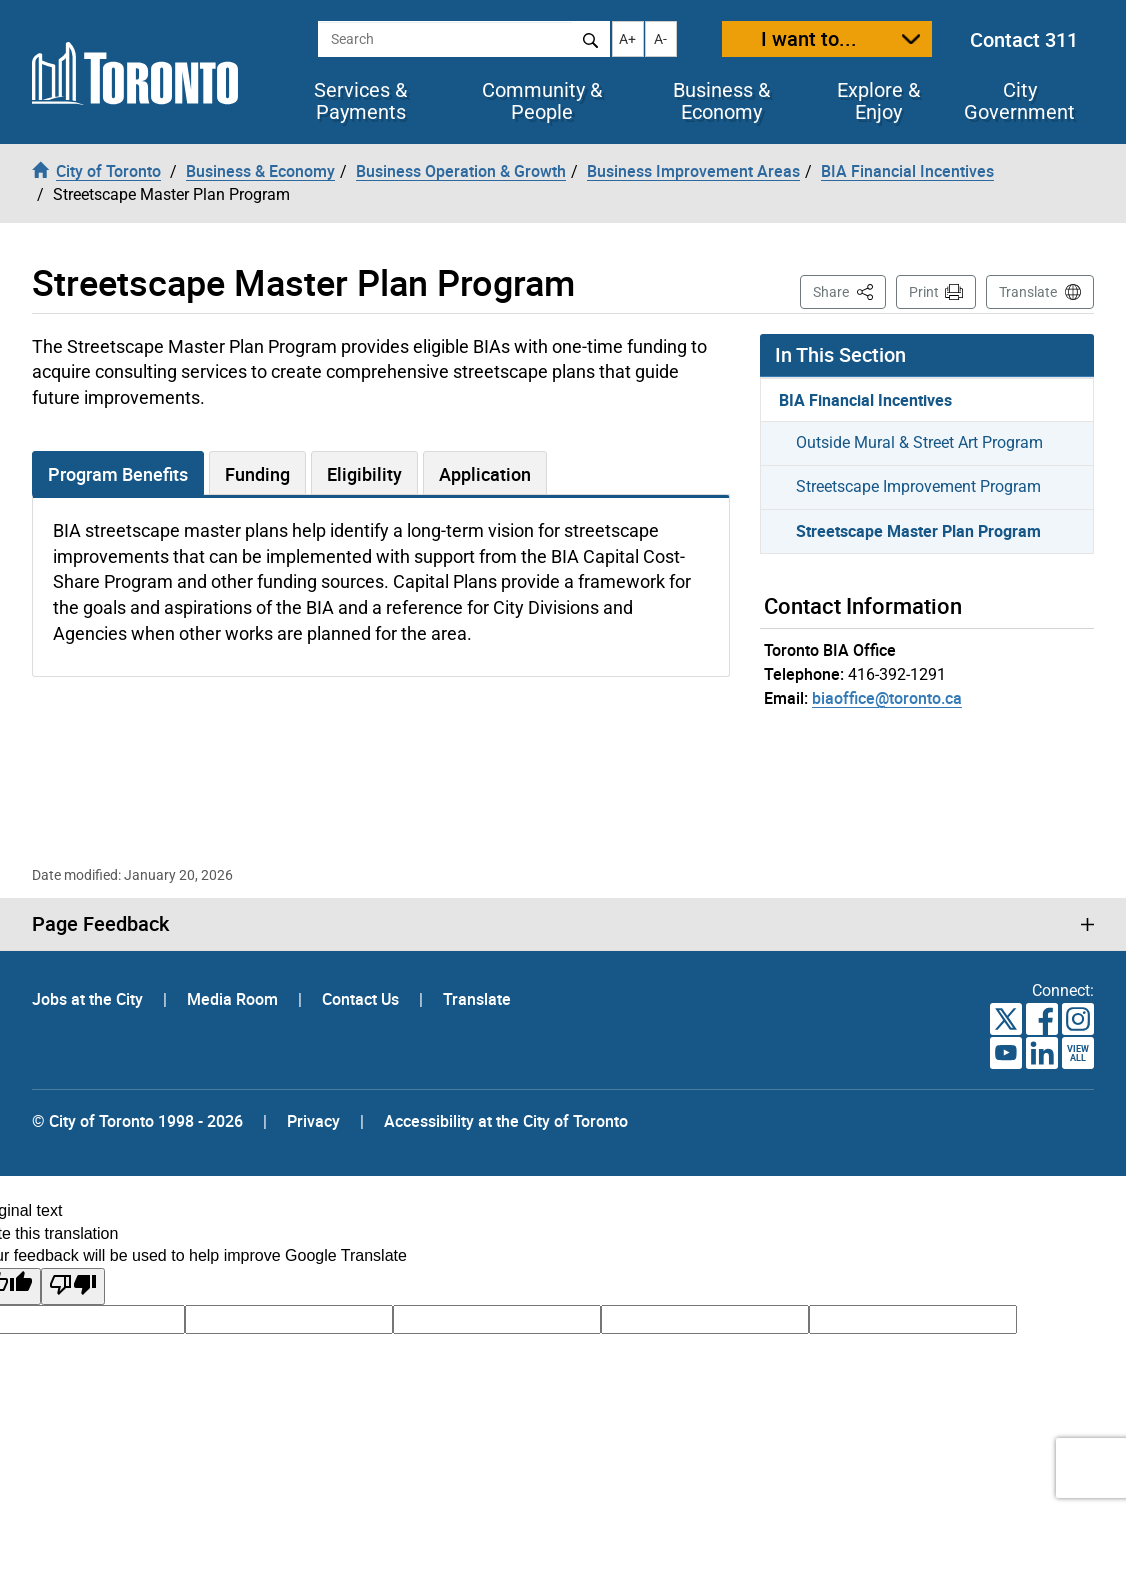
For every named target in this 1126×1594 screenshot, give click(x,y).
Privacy (313, 1121)
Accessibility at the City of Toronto (506, 1121)
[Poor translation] (73, 1286)
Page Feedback (100, 924)
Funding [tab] (257, 474)
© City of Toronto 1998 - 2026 (137, 1121)
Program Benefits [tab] (118, 474)
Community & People (542, 101)
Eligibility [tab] (364, 474)
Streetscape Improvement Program (918, 486)
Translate (1028, 292)
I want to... (809, 38)
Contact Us (362, 999)
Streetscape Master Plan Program (918, 531)
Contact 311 (1024, 39)
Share (849, 290)
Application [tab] (485, 474)
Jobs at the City (89, 999)
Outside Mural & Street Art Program (919, 442)
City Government (1019, 101)
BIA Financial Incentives (865, 400)
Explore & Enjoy (878, 101)
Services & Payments (360, 101)
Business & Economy (721, 101)
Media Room (234, 999)
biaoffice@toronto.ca (887, 698)
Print (924, 292)
